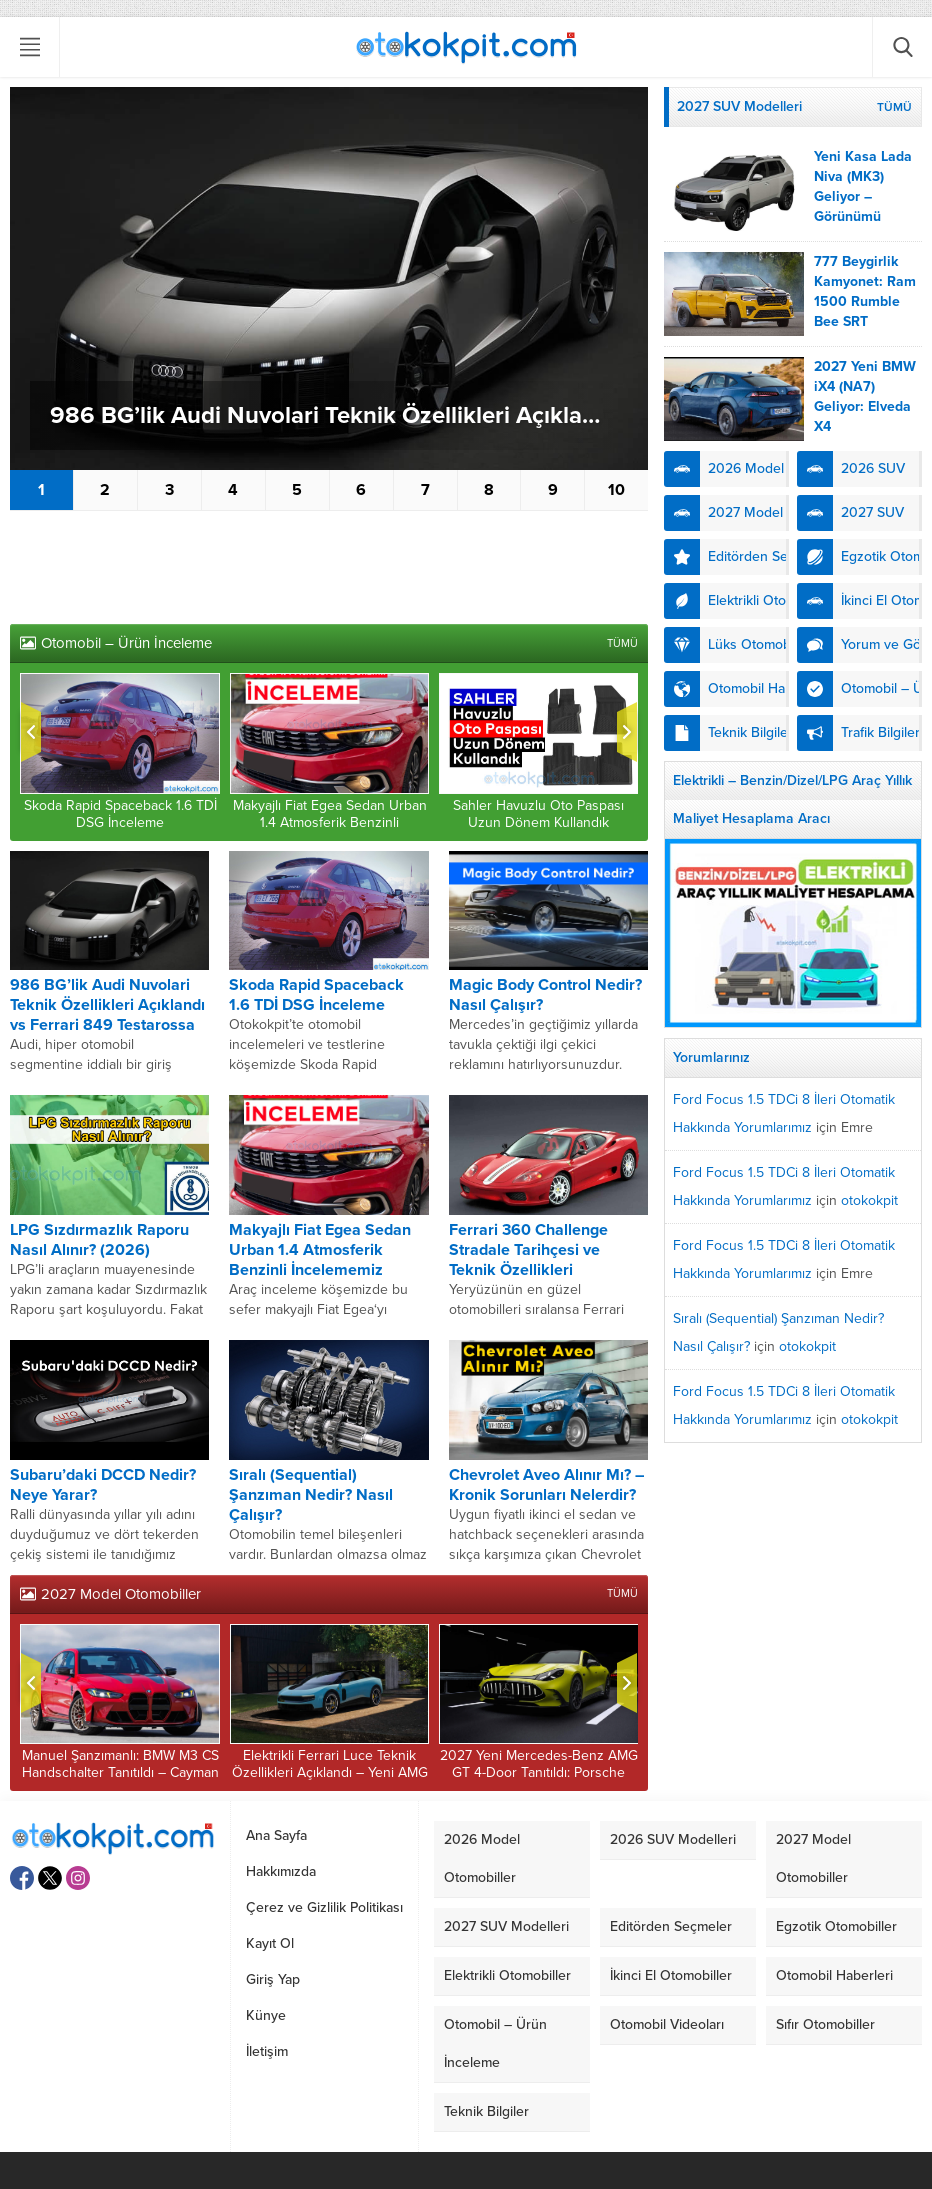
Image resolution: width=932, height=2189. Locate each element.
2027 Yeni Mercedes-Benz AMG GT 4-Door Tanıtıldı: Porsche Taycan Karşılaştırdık (539, 1772)
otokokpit (869, 1200)
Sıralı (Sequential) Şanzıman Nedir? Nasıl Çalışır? (311, 1495)
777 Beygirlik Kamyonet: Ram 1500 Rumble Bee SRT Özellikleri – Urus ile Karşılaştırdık (865, 321)
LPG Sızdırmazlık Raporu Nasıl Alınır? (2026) (99, 1240)
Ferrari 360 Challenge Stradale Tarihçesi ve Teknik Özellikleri (528, 1250)
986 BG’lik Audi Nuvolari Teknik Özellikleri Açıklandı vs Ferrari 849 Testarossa (339, 415)
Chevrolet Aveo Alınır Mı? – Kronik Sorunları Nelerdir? (546, 1485)
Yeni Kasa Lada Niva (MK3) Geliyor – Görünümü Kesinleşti (863, 196)
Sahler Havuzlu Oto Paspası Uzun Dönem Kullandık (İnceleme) (538, 822)
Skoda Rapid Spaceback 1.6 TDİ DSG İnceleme (120, 814)
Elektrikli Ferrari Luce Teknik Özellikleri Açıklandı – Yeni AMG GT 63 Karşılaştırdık (330, 1772)
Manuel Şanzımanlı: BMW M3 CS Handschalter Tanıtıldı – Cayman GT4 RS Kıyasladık (120, 1772)
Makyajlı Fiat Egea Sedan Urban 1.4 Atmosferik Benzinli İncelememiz (330, 822)
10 (616, 490)
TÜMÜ (622, 643)
